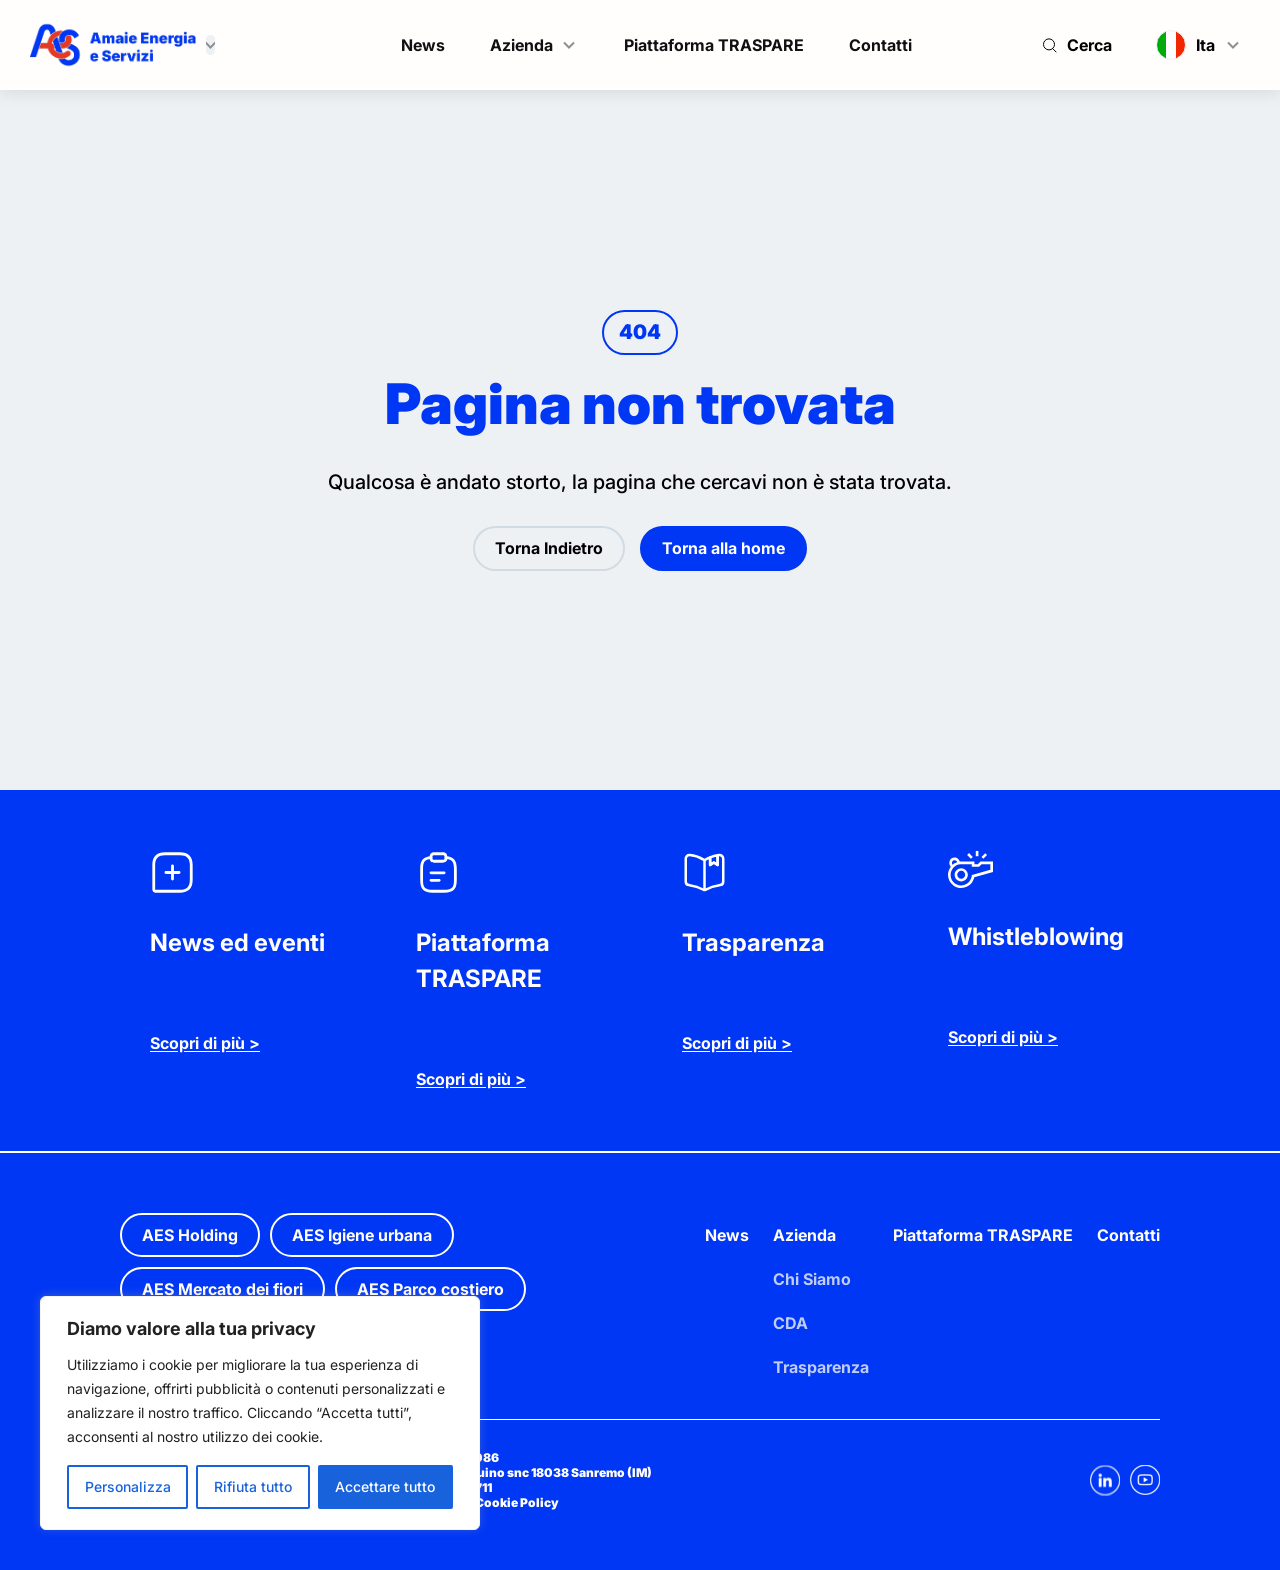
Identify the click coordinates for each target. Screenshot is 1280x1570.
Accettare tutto (385, 1486)
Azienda (521, 45)
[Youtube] (1145, 1480)
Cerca (1089, 45)
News (423, 45)
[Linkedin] (1105, 1480)
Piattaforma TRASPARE (714, 45)
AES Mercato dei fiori (222, 1289)
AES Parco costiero (430, 1289)
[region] (260, 1413)
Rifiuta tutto (253, 1486)
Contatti (880, 45)
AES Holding (190, 1235)
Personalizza (128, 1486)
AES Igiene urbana (362, 1235)
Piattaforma (940, 1235)
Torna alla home (723, 548)
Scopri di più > (205, 1043)
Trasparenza (821, 1367)
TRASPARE (1030, 1235)
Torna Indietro (549, 548)
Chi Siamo (812, 1279)
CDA (790, 1323)
